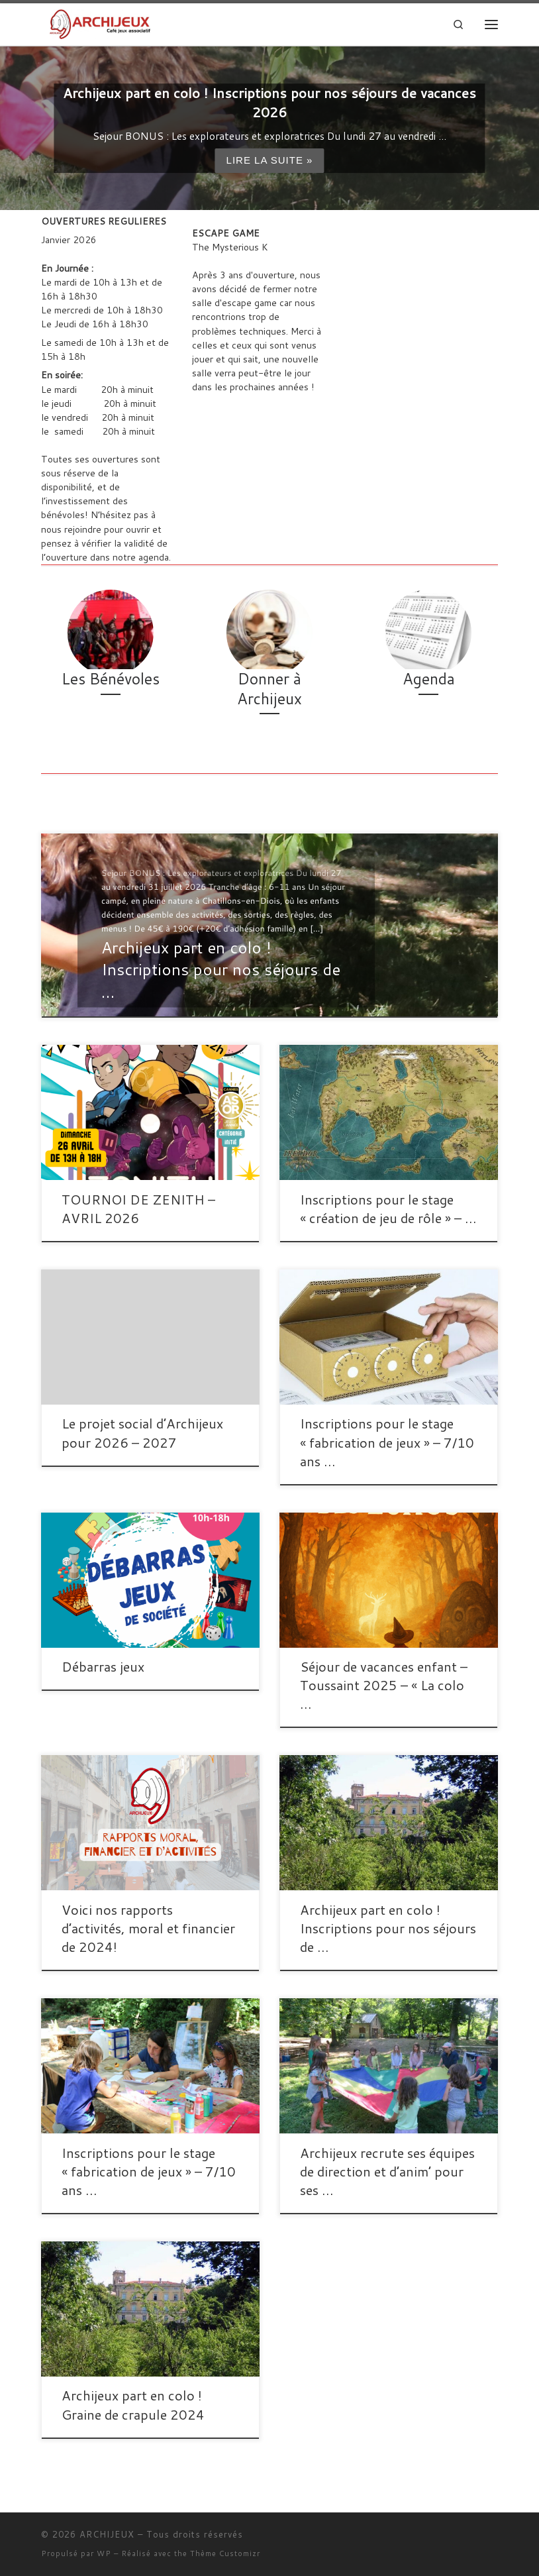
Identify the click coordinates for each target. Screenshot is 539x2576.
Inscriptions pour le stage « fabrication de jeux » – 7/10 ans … (387, 1442)
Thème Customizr (225, 2553)
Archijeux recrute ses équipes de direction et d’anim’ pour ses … (387, 2171)
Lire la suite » (269, 160)
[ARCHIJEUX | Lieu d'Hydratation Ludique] (100, 22)
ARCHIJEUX (106, 2534)
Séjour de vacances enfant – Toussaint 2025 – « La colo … (383, 1685)
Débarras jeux (103, 1666)
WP (104, 2553)
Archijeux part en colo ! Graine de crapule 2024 (133, 2404)
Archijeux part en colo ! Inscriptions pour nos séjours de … (388, 1928)
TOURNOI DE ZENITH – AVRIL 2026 (138, 1208)
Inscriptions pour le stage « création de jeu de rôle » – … (388, 1208)
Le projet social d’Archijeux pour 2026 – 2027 (142, 1432)
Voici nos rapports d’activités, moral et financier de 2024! (148, 1928)
